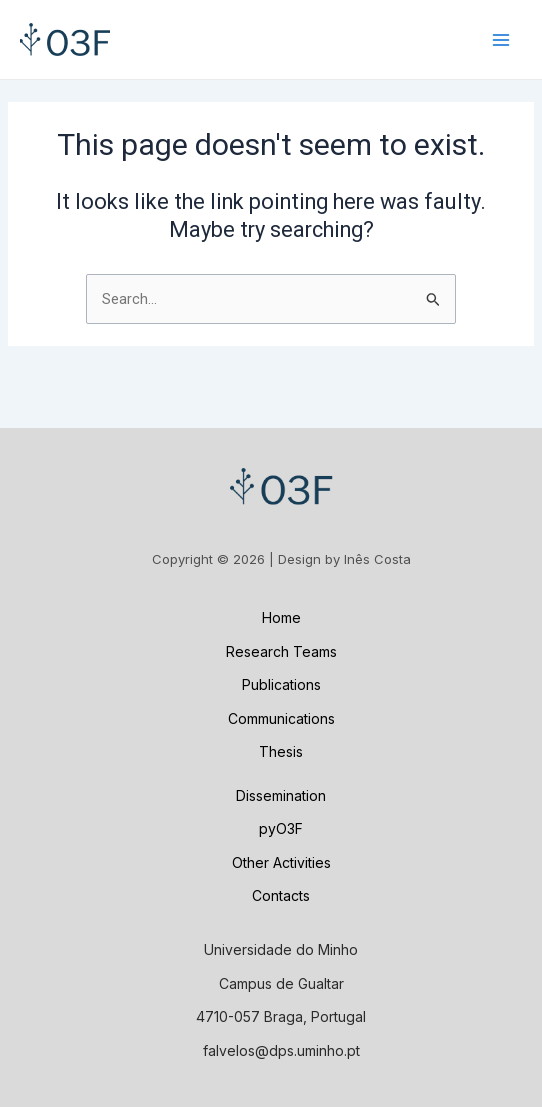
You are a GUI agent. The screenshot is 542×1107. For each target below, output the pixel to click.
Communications (281, 718)
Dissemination (281, 795)
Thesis (281, 751)
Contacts (281, 895)
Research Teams (281, 651)
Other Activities (281, 862)
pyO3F (281, 828)
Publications (281, 684)
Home (281, 617)
